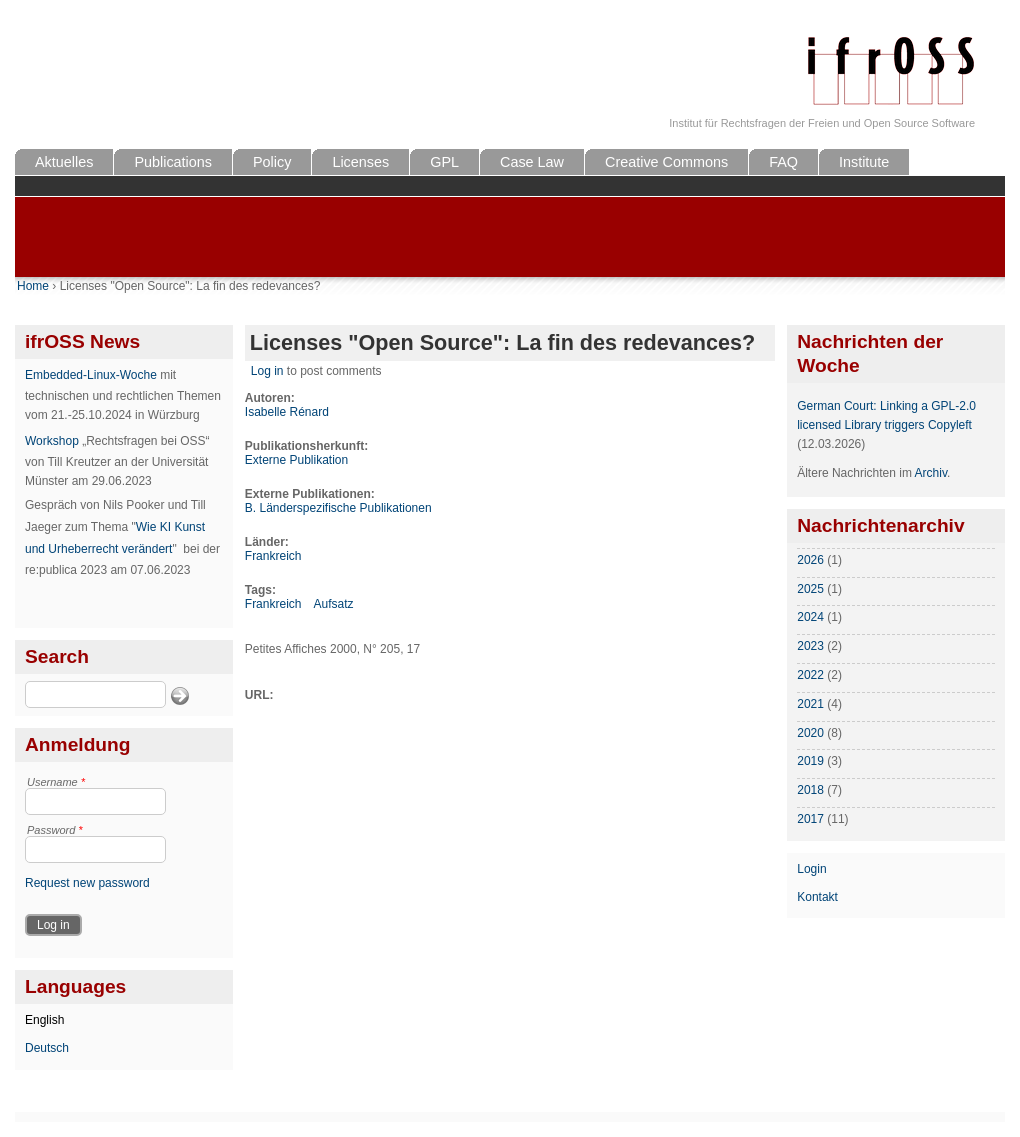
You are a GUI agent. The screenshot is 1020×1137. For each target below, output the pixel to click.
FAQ (783, 162)
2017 (810, 819)
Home (33, 286)
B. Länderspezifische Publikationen (338, 508)
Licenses (360, 162)
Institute (864, 162)
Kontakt (817, 897)
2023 (810, 646)
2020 (810, 733)
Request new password (87, 883)
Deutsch (47, 1048)
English (44, 1020)
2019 (810, 761)
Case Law (532, 162)
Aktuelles (64, 162)
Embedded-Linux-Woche (91, 375)
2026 (810, 560)
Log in (267, 371)
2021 (810, 704)
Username (56, 782)
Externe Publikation (296, 460)
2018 (810, 790)
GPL (444, 162)
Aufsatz (333, 604)
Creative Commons (666, 162)
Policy (272, 162)
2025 (810, 589)
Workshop (52, 441)
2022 (810, 675)
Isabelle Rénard (287, 412)
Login (811, 869)
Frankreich (273, 556)
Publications (173, 162)
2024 (810, 617)
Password (55, 830)
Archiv (931, 473)
